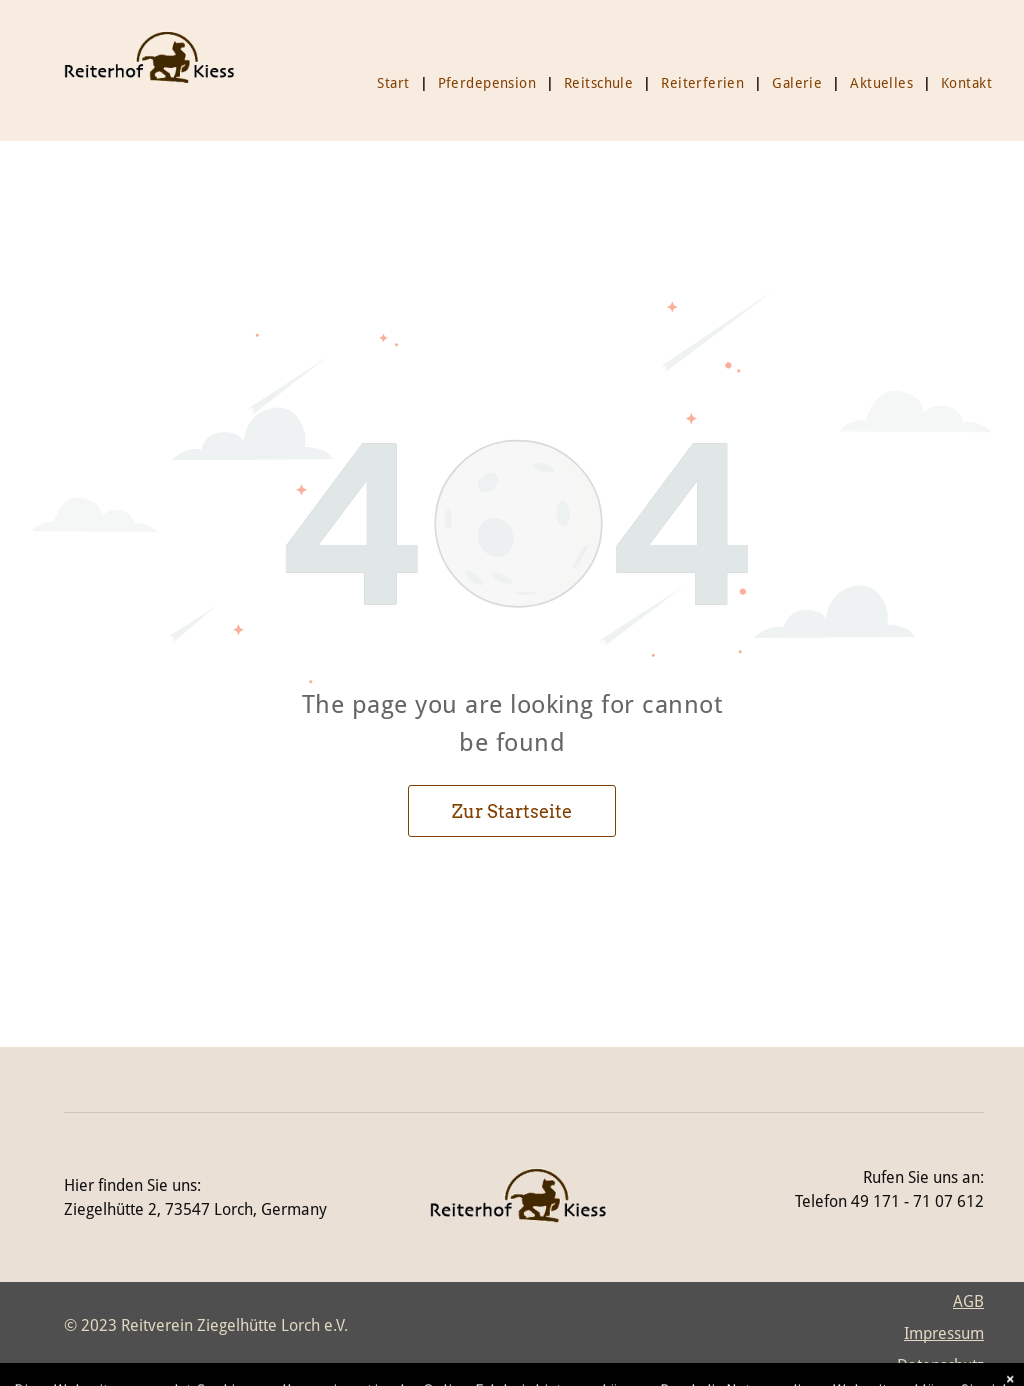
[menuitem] (397, 83)
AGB (968, 1301)
